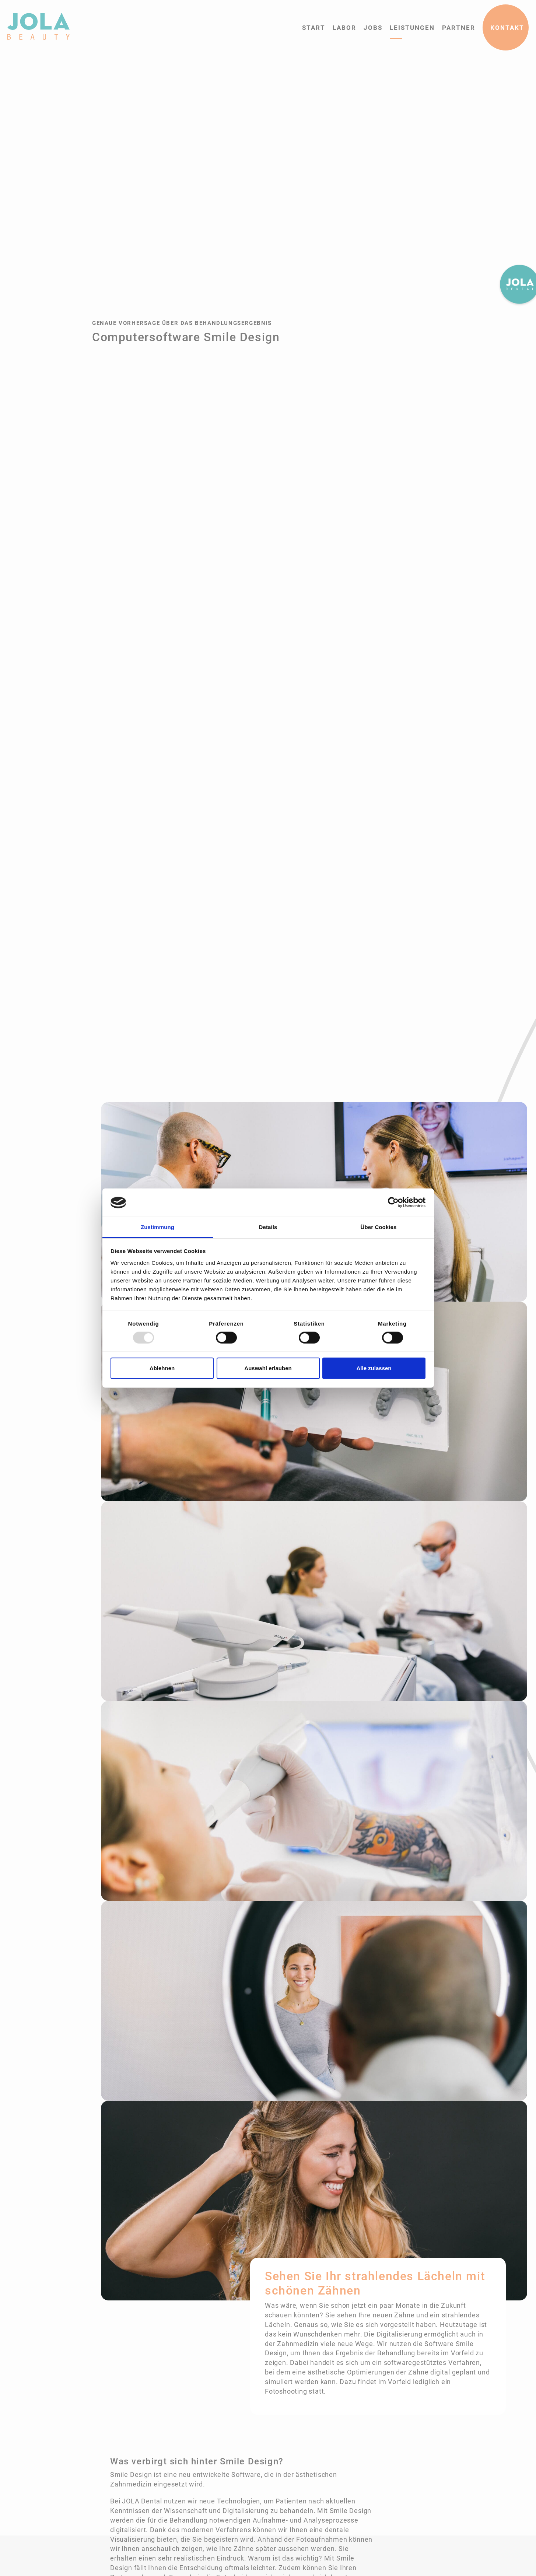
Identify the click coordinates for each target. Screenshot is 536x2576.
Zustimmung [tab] (157, 1227)
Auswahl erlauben (267, 1368)
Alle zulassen (373, 1368)
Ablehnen (162, 1368)
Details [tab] (268, 1227)
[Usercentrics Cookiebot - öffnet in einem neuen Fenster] (393, 1202)
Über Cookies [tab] (379, 1227)
